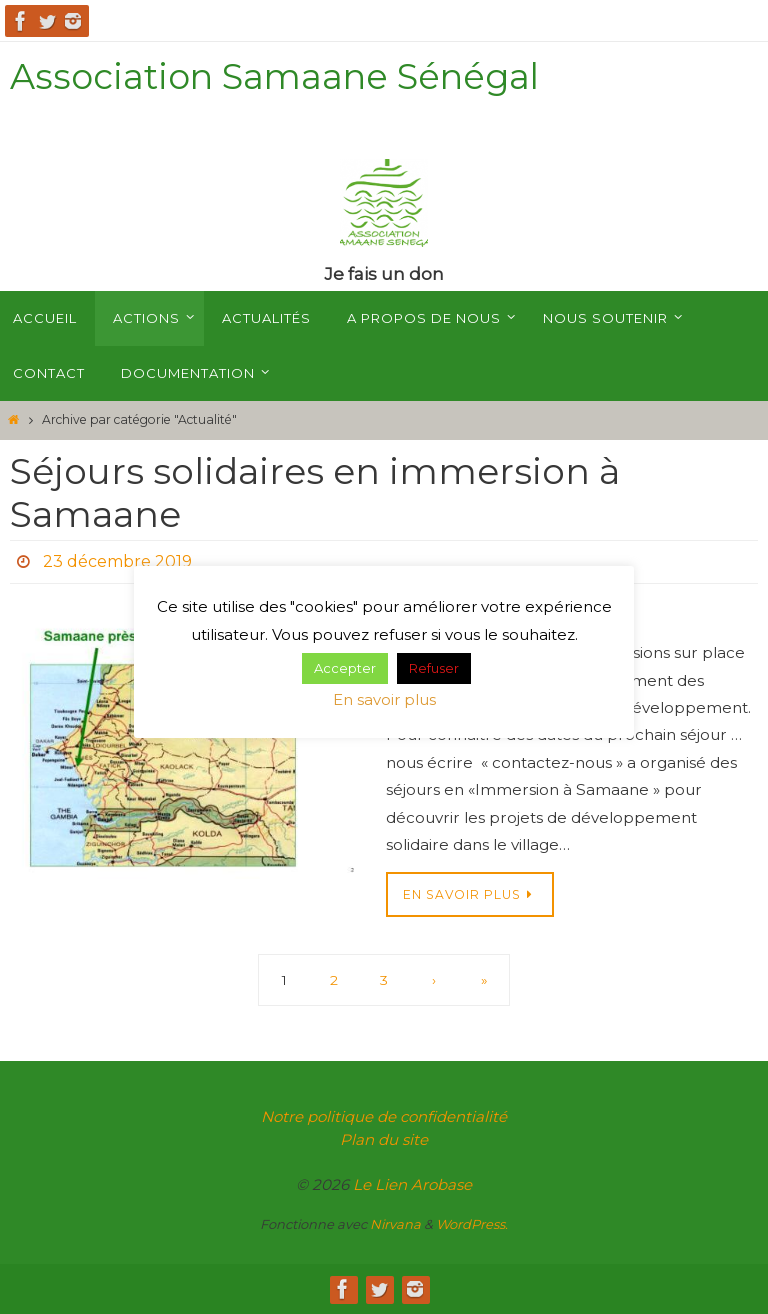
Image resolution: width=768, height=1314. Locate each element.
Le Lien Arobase (412, 1184)
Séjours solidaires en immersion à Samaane (315, 492)
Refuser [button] (434, 668)
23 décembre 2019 (117, 561)
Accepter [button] (345, 668)
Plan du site (384, 1139)
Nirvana (395, 1224)
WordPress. (472, 1224)
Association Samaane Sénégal (274, 76)
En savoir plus (384, 699)
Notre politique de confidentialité (384, 1116)
